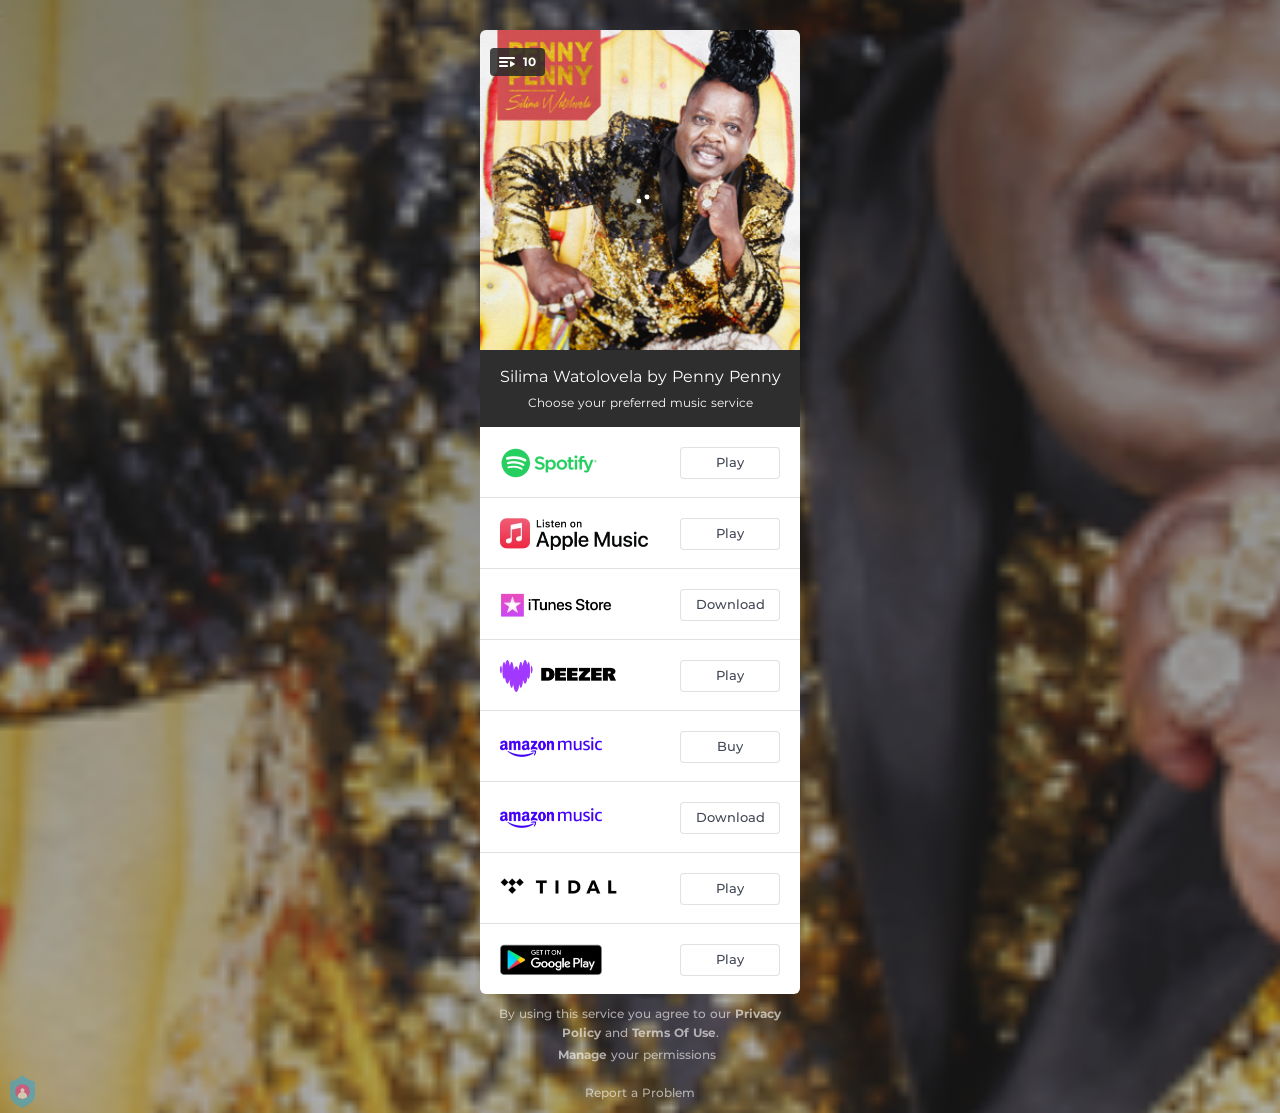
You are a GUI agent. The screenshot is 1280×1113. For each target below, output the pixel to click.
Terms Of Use (674, 1032)
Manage (582, 1054)
